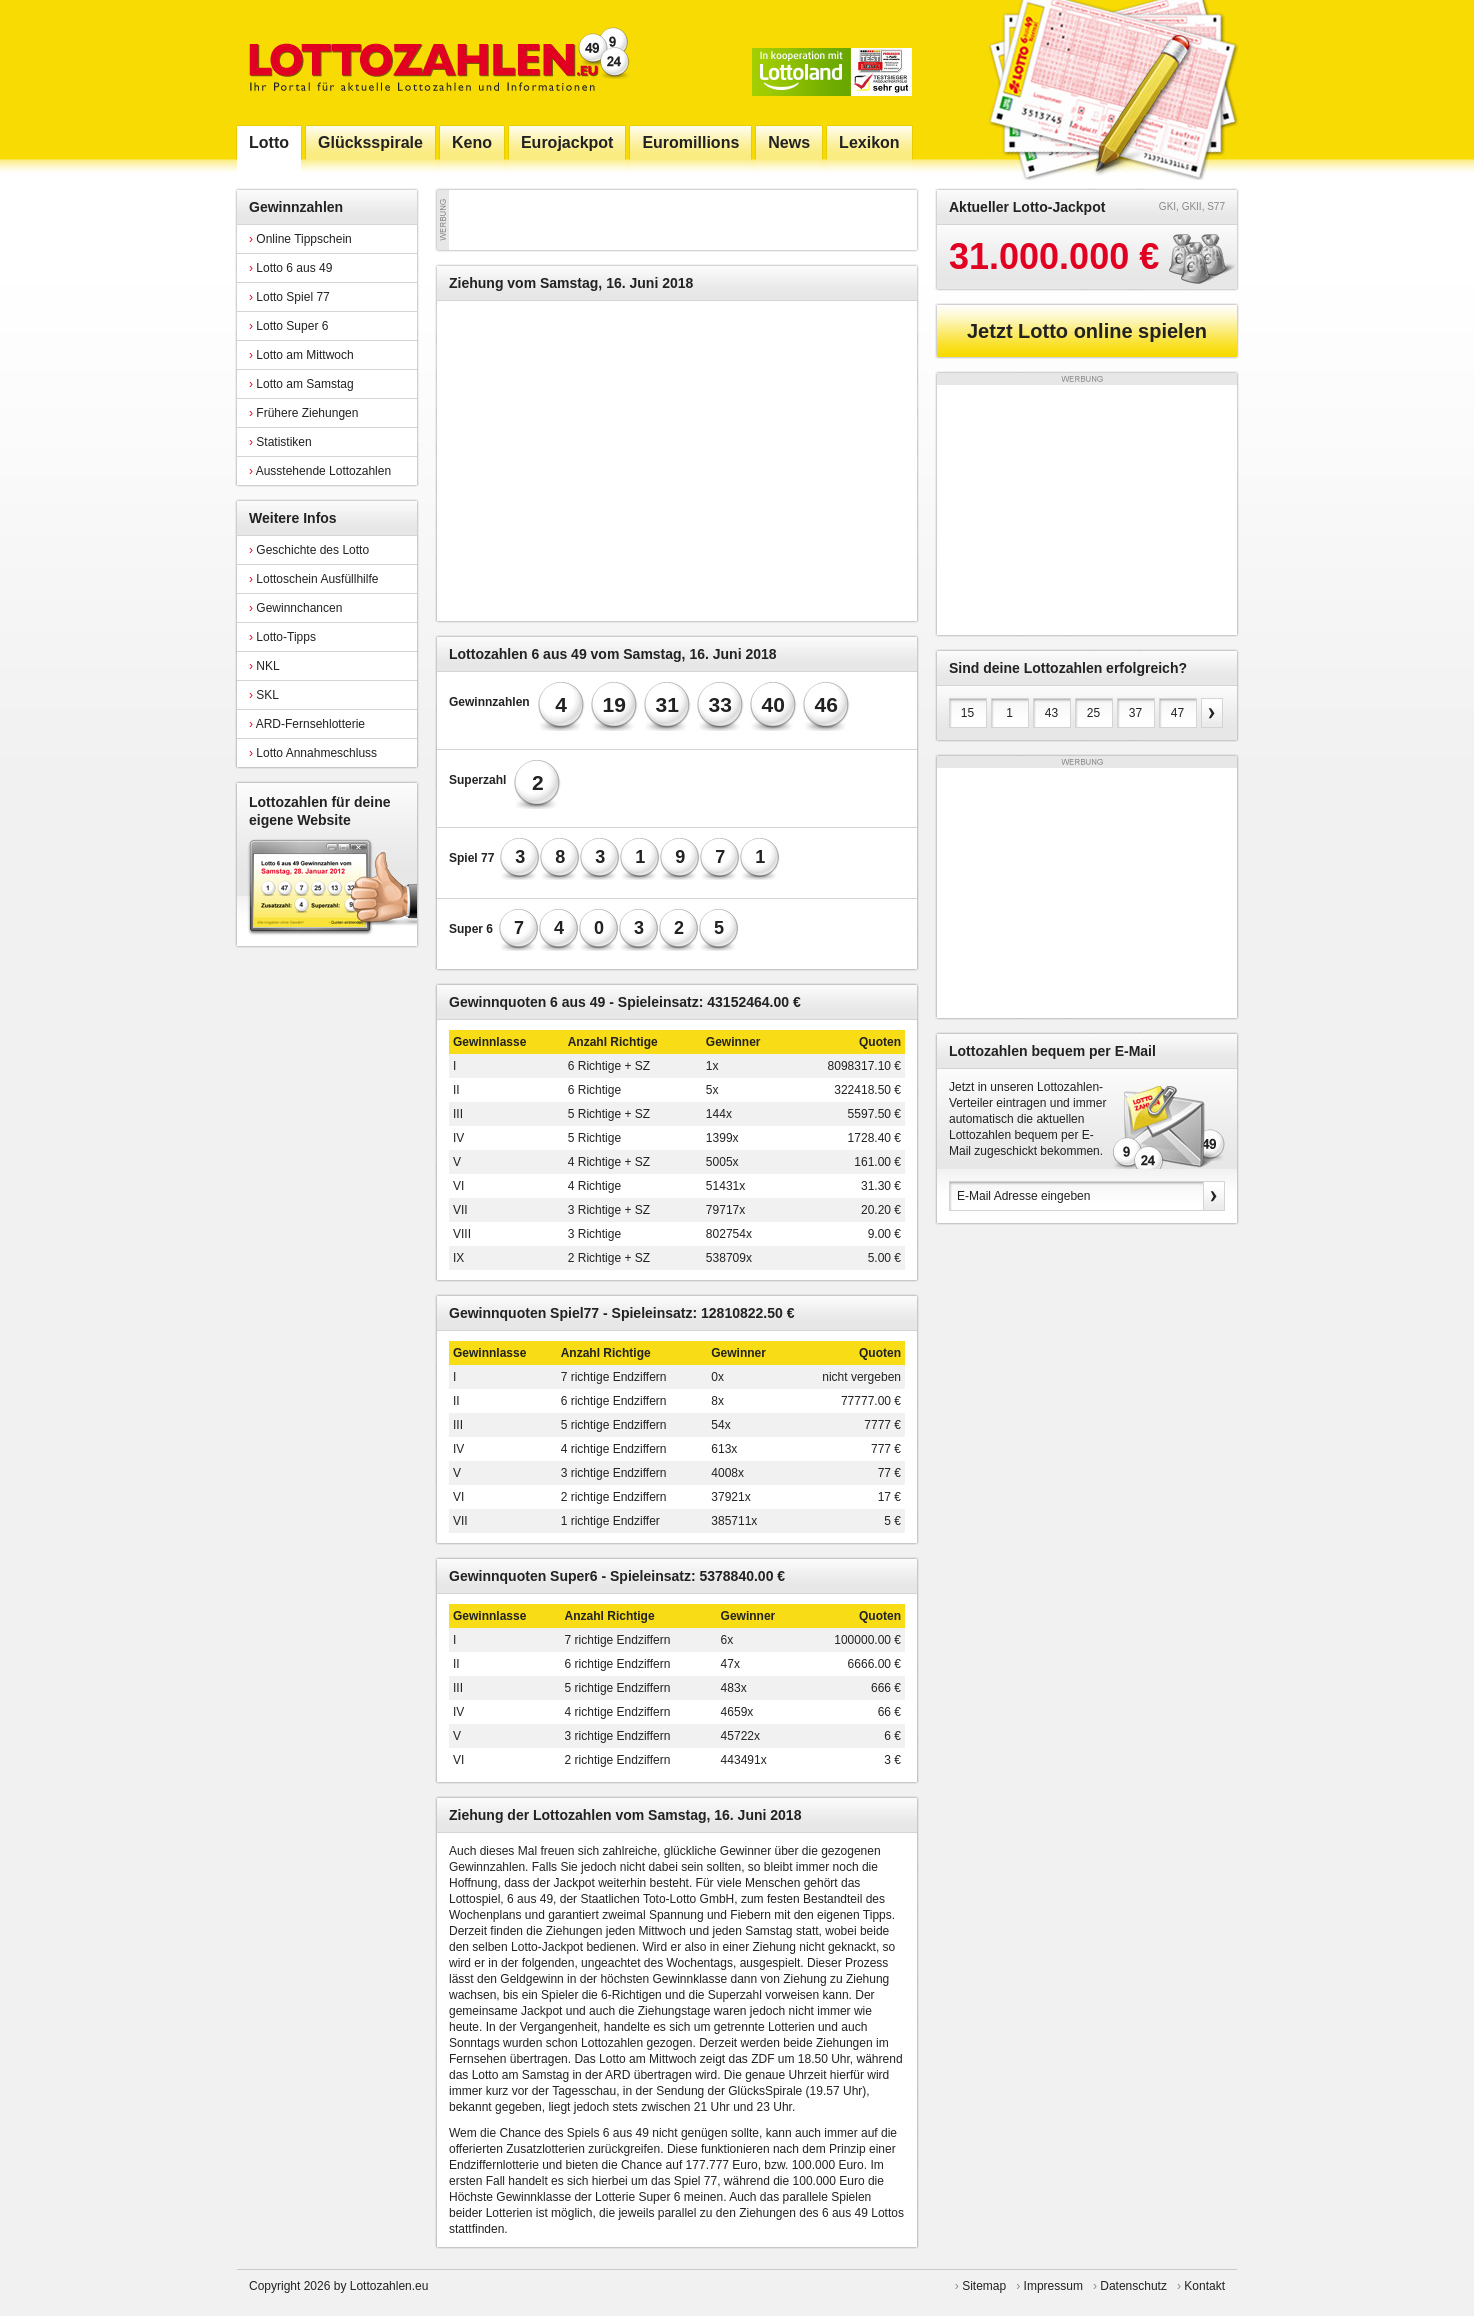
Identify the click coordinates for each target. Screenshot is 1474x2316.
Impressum (1053, 2286)
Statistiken (280, 442)
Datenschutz (1133, 2286)
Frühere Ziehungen (303, 413)
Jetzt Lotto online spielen (1087, 331)
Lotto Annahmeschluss (313, 753)
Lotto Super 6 (288, 326)
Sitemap (984, 2286)
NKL (264, 666)
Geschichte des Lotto (309, 550)
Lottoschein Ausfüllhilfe (313, 579)
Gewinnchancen (295, 608)
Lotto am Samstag (301, 384)
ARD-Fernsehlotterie (307, 724)
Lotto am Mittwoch (301, 355)
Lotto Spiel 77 (289, 297)
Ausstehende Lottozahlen (320, 471)
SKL (264, 695)
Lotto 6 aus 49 (290, 268)
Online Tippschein (300, 239)
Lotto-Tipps (282, 637)
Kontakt (1204, 2286)
